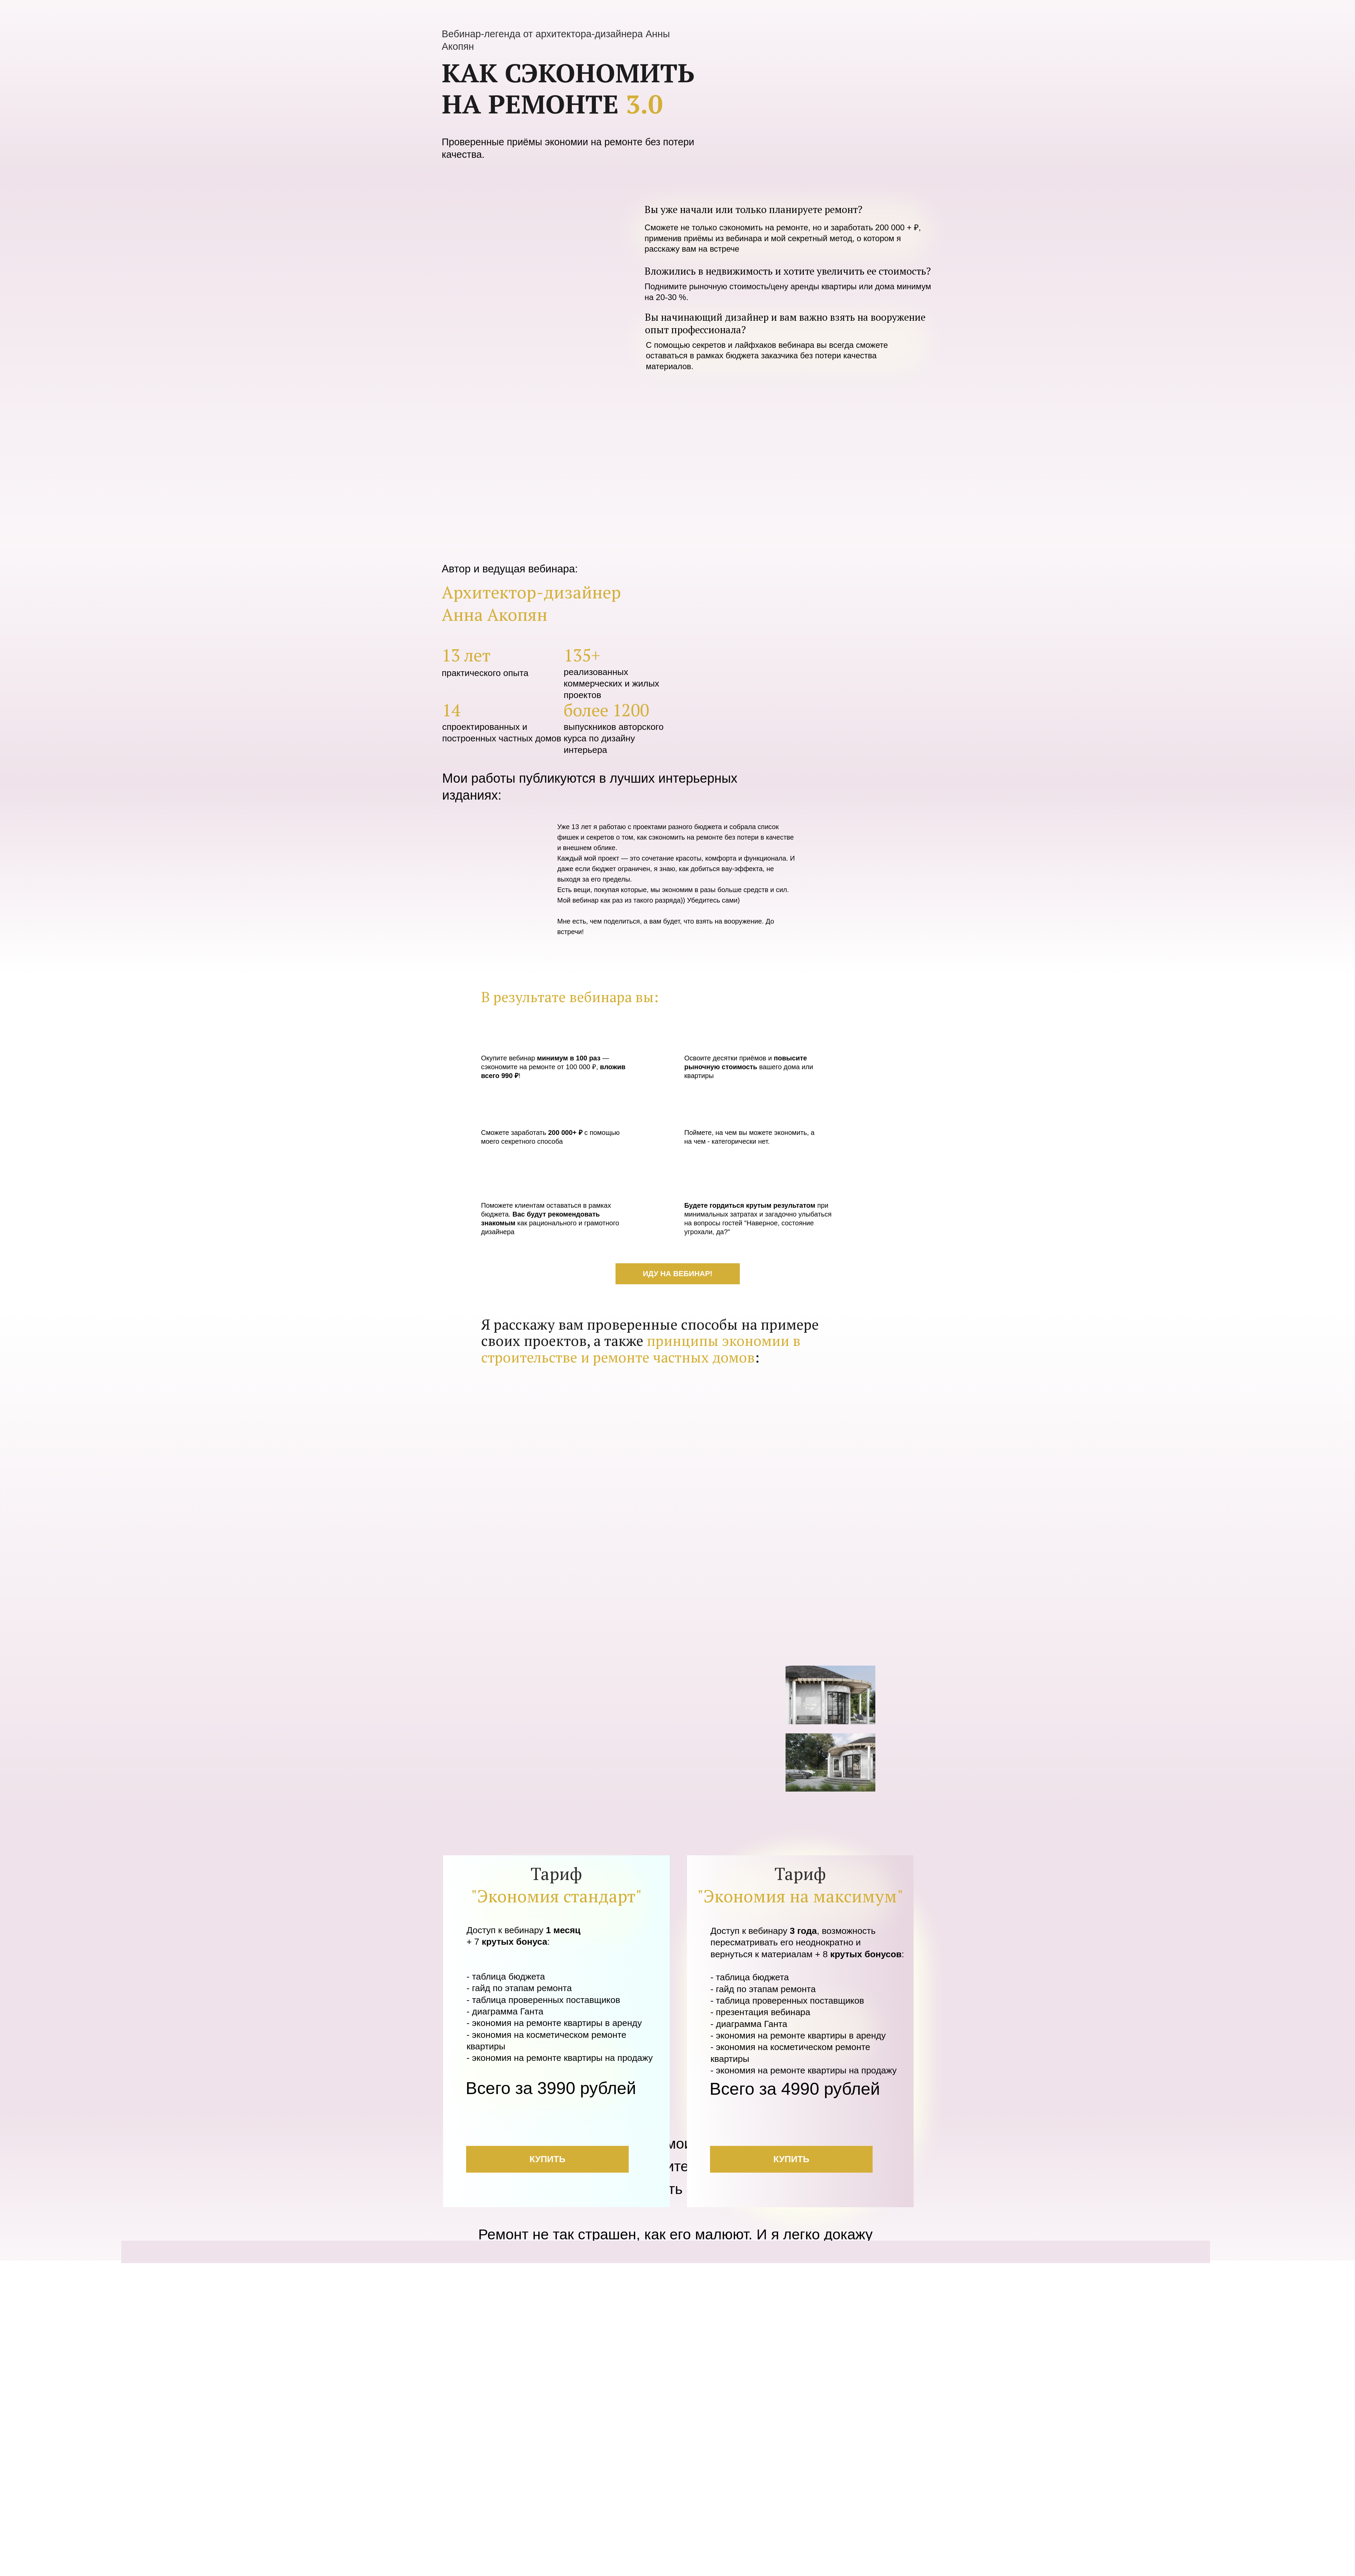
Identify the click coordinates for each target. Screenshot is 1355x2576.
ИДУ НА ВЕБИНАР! (677, 1273)
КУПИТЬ (547, 2159)
